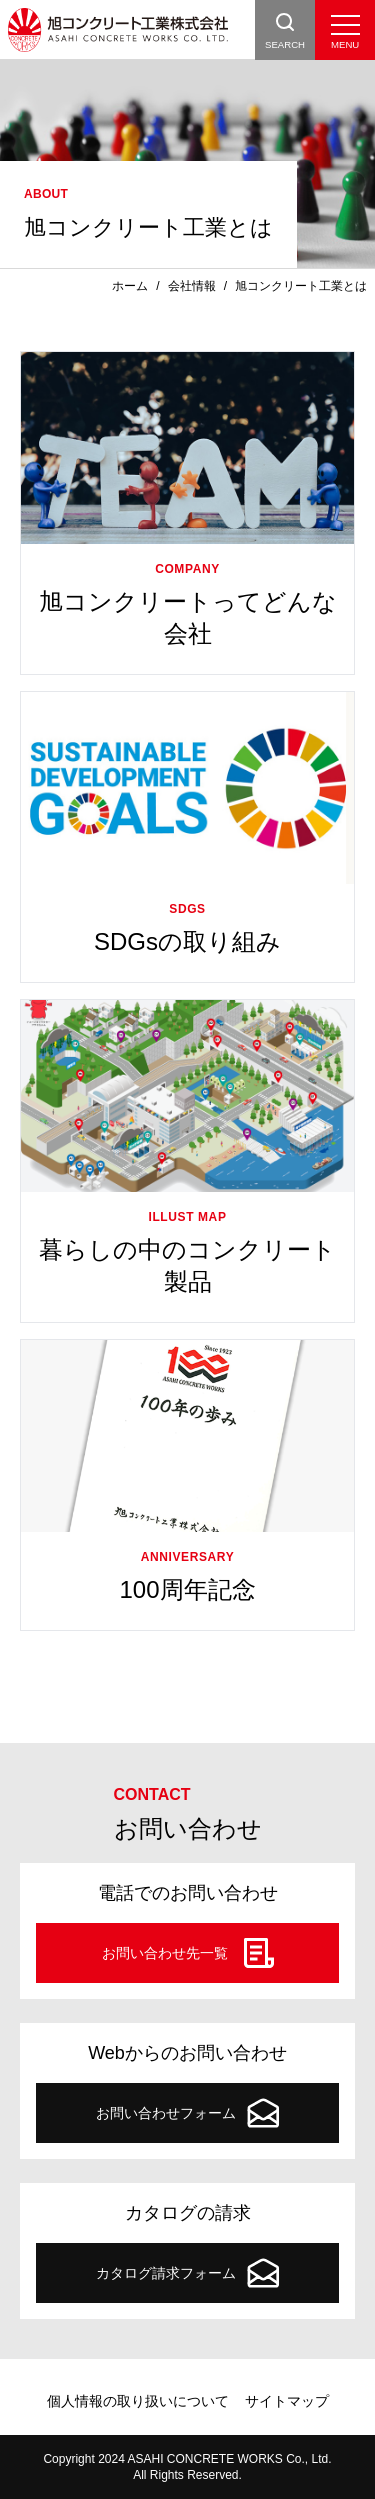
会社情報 (192, 286)
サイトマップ (287, 2401)
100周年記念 (187, 1589)
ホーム (130, 286)
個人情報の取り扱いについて (138, 2401)
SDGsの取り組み (187, 941)
